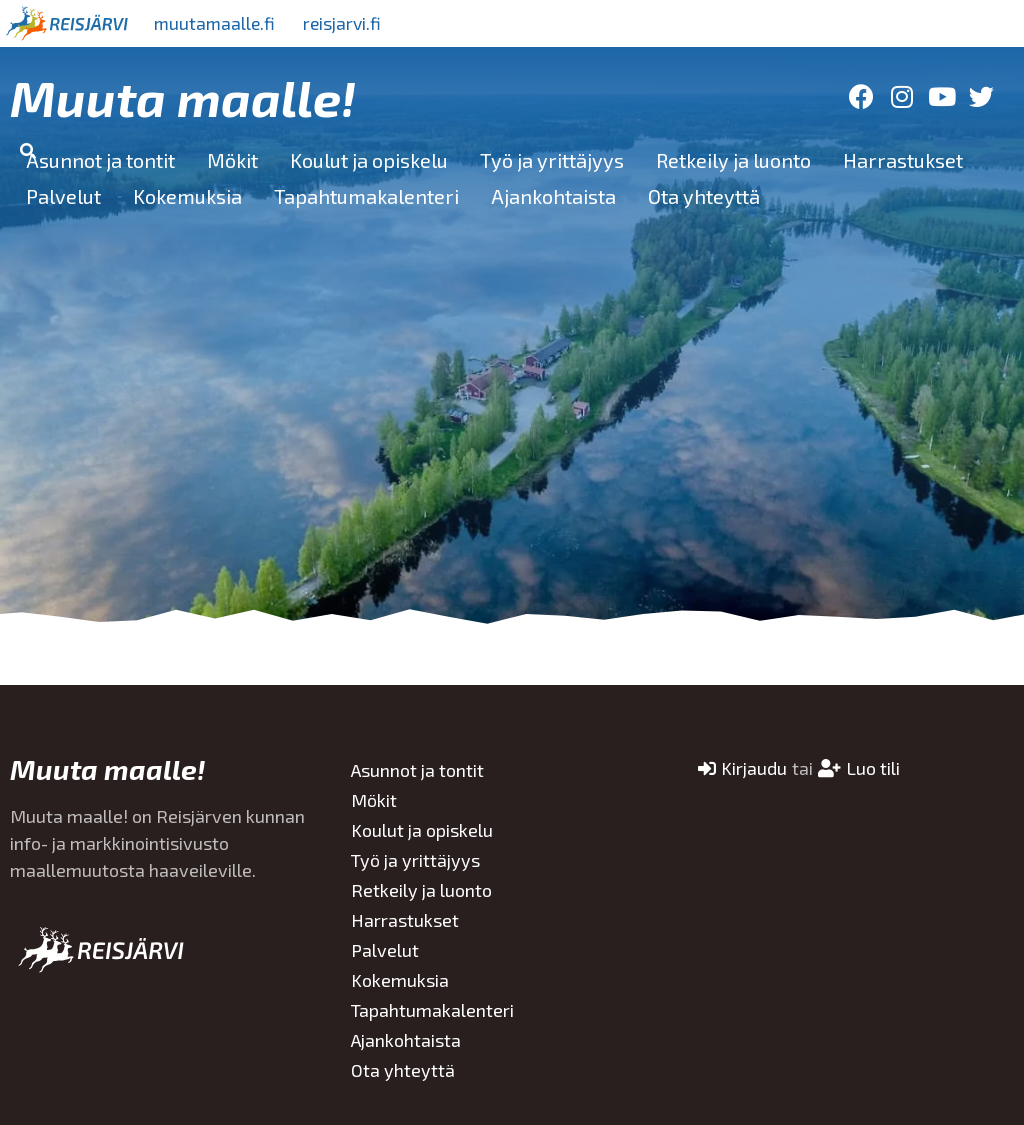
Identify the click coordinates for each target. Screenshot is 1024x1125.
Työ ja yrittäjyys (552, 160)
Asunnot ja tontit (100, 160)
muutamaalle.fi (217, 23)
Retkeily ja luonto (733, 160)
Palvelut (63, 196)
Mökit (232, 160)
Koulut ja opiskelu (369, 160)
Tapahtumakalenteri (366, 196)
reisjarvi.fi (349, 23)
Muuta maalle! (183, 97)
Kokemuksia (187, 196)
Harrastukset (903, 160)
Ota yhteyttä (704, 196)
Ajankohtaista (553, 196)
